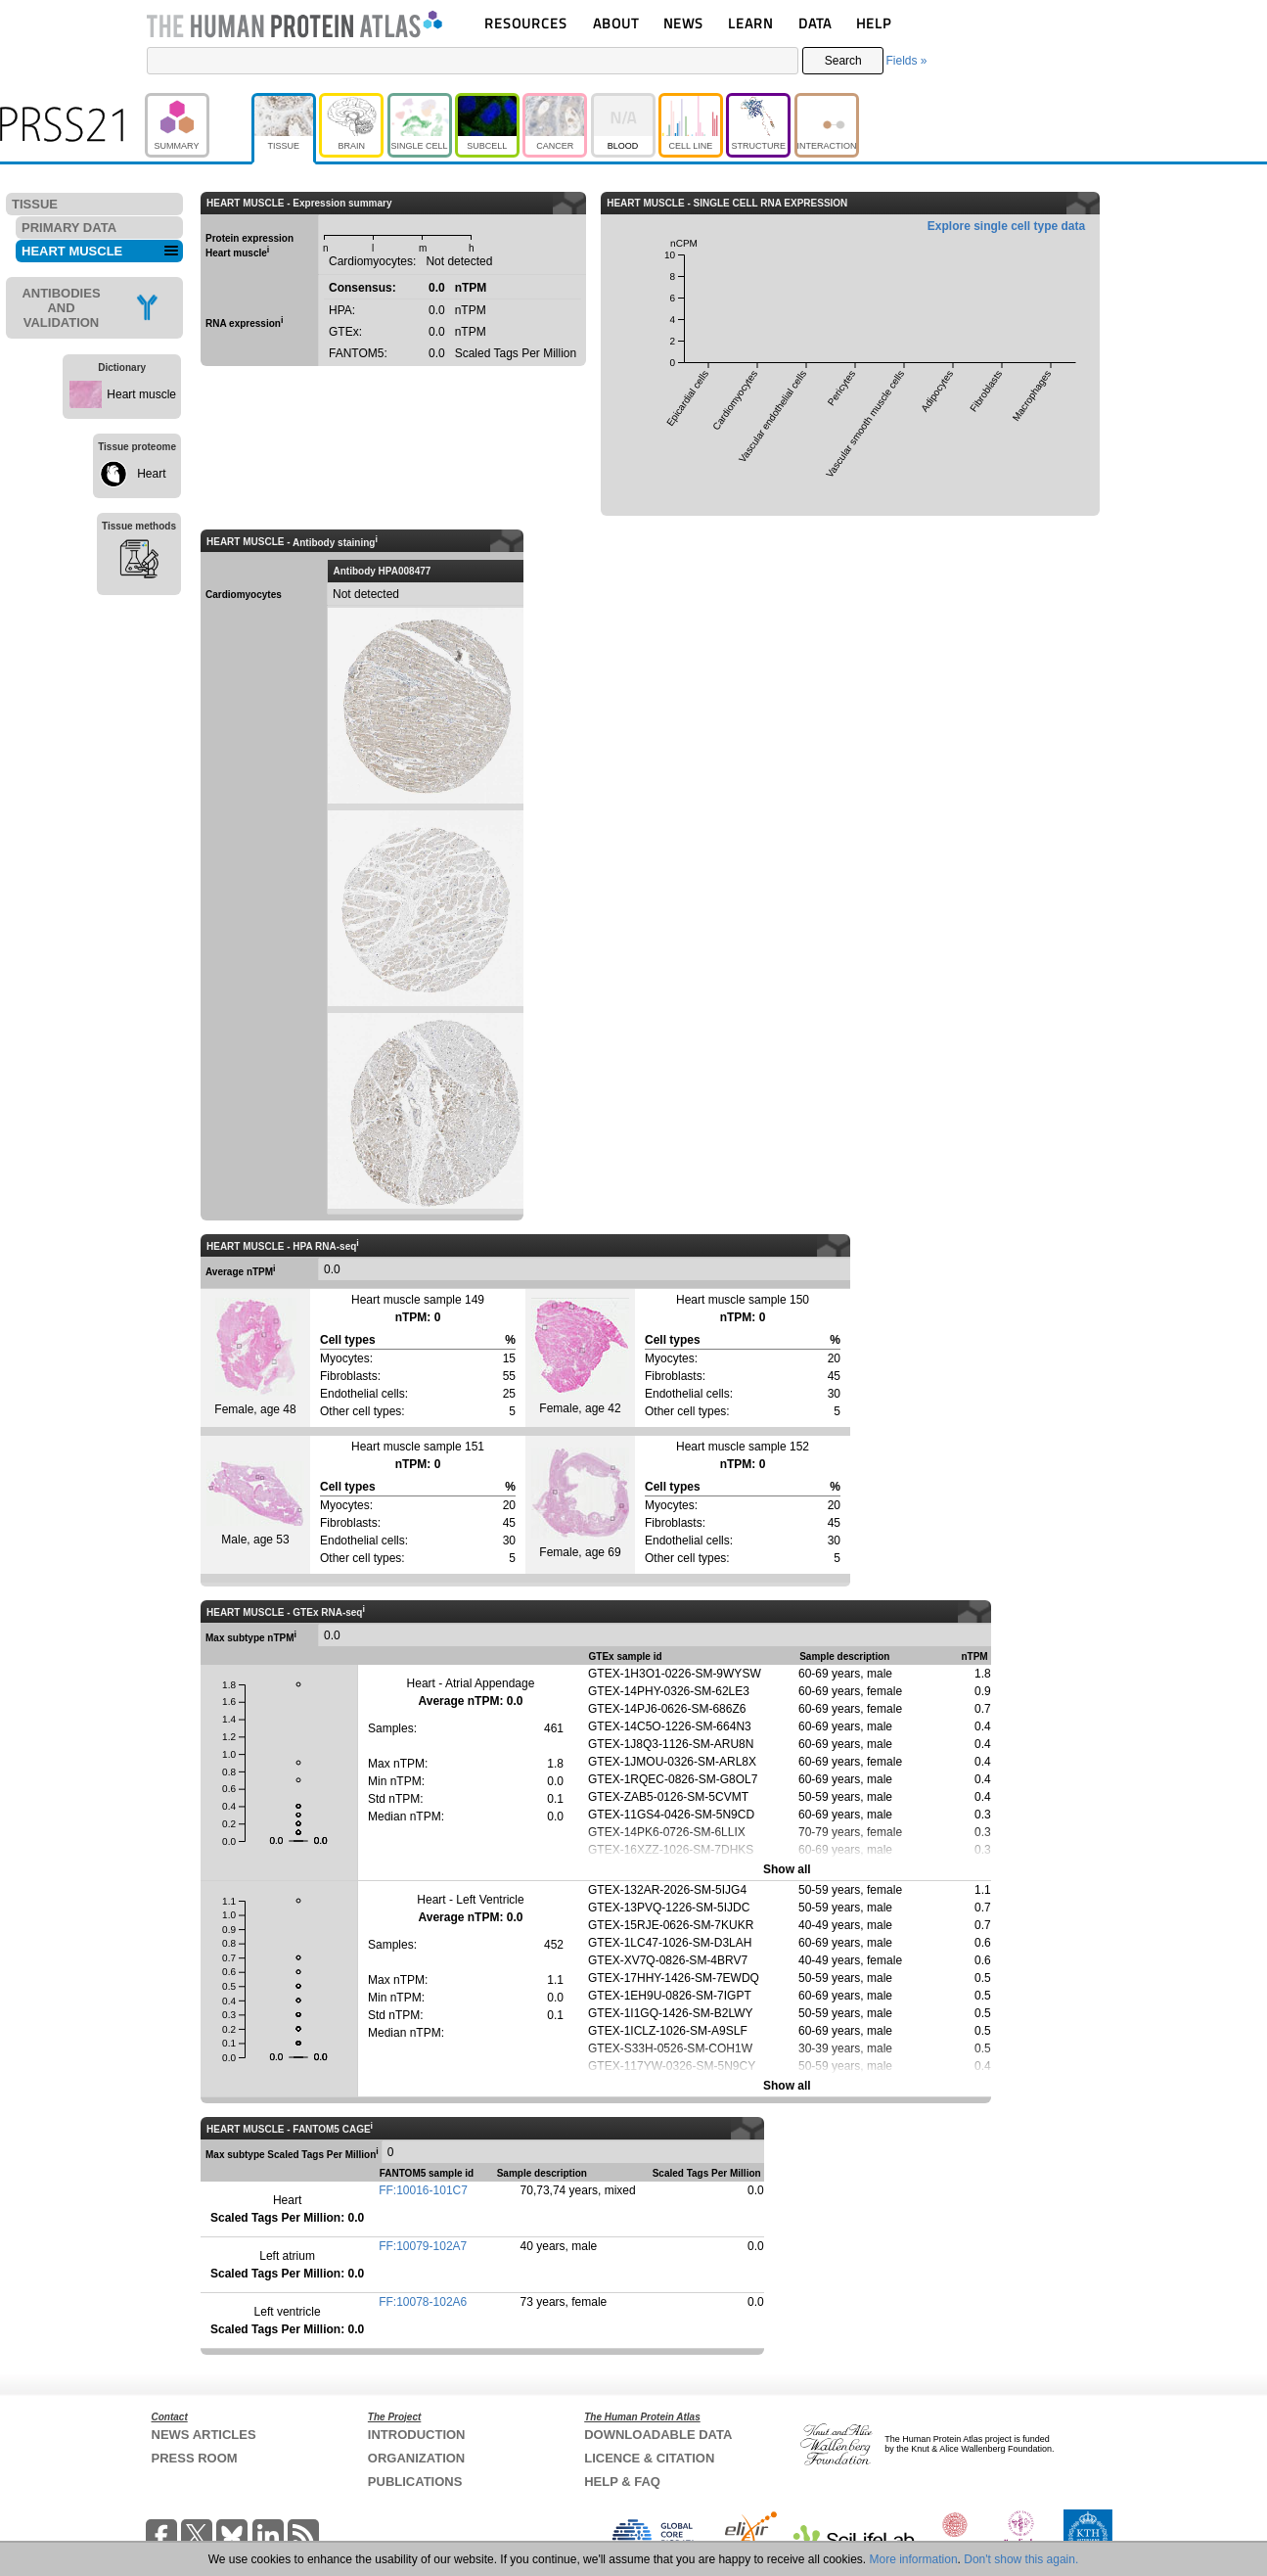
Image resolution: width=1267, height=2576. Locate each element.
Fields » (906, 61)
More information (914, 2559)
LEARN (750, 23)
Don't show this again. (1021, 2559)
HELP (873, 23)
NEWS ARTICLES (204, 2434)
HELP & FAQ (622, 2481)
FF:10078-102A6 (423, 2302)
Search (843, 61)
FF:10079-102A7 (423, 2246)
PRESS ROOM (195, 2458)
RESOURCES (525, 23)
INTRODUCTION (417, 2434)
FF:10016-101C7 (423, 2190)
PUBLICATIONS (415, 2481)
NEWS (683, 23)
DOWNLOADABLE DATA (658, 2434)
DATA (815, 23)
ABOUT (616, 23)
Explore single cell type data (1006, 226)
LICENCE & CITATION (649, 2458)
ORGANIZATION (416, 2458)
